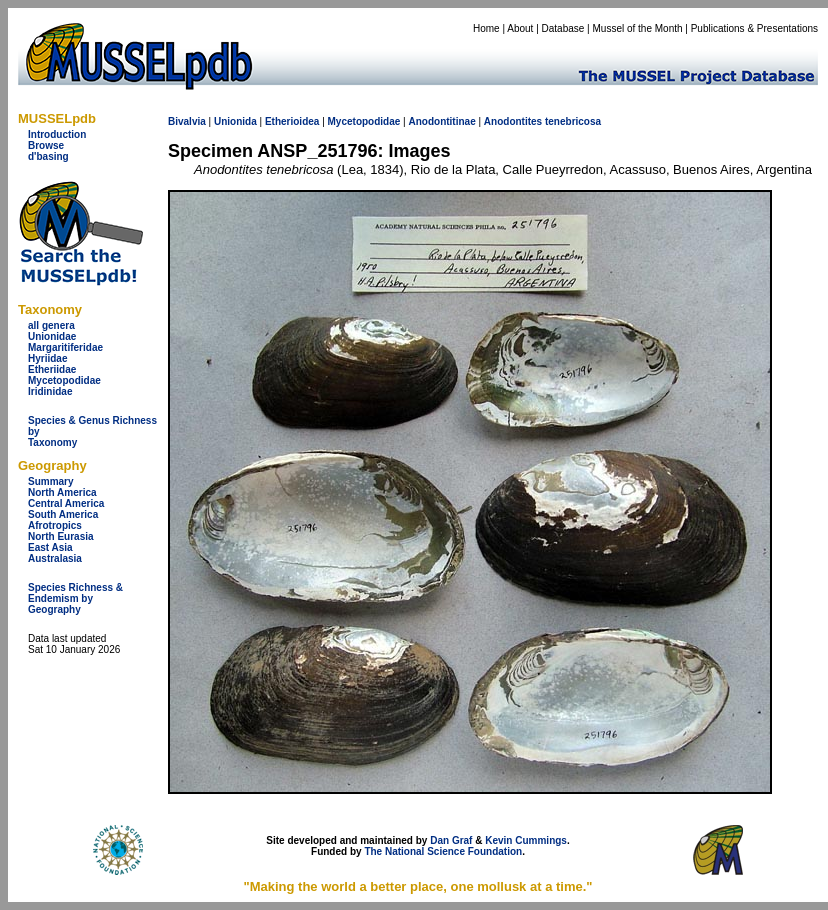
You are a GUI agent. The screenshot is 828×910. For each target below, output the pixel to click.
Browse (46, 145)
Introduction (57, 134)
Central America (66, 503)
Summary (51, 481)
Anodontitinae (441, 121)
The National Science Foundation (443, 851)
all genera (51, 325)
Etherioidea (292, 121)
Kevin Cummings (526, 840)
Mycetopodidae (64, 380)
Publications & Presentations (754, 28)
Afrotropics (55, 525)
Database (563, 28)
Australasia (55, 558)
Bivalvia (187, 121)
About (520, 28)
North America (62, 492)
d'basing (48, 156)
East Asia (50, 547)
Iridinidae (50, 391)
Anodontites (513, 121)
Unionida (235, 121)
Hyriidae (47, 358)
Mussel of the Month (638, 28)
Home (486, 28)
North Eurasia (61, 536)
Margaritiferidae (65, 347)
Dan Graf (451, 840)
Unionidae (52, 336)
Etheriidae (52, 369)
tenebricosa (573, 121)
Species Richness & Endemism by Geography (75, 598)
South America (63, 514)
